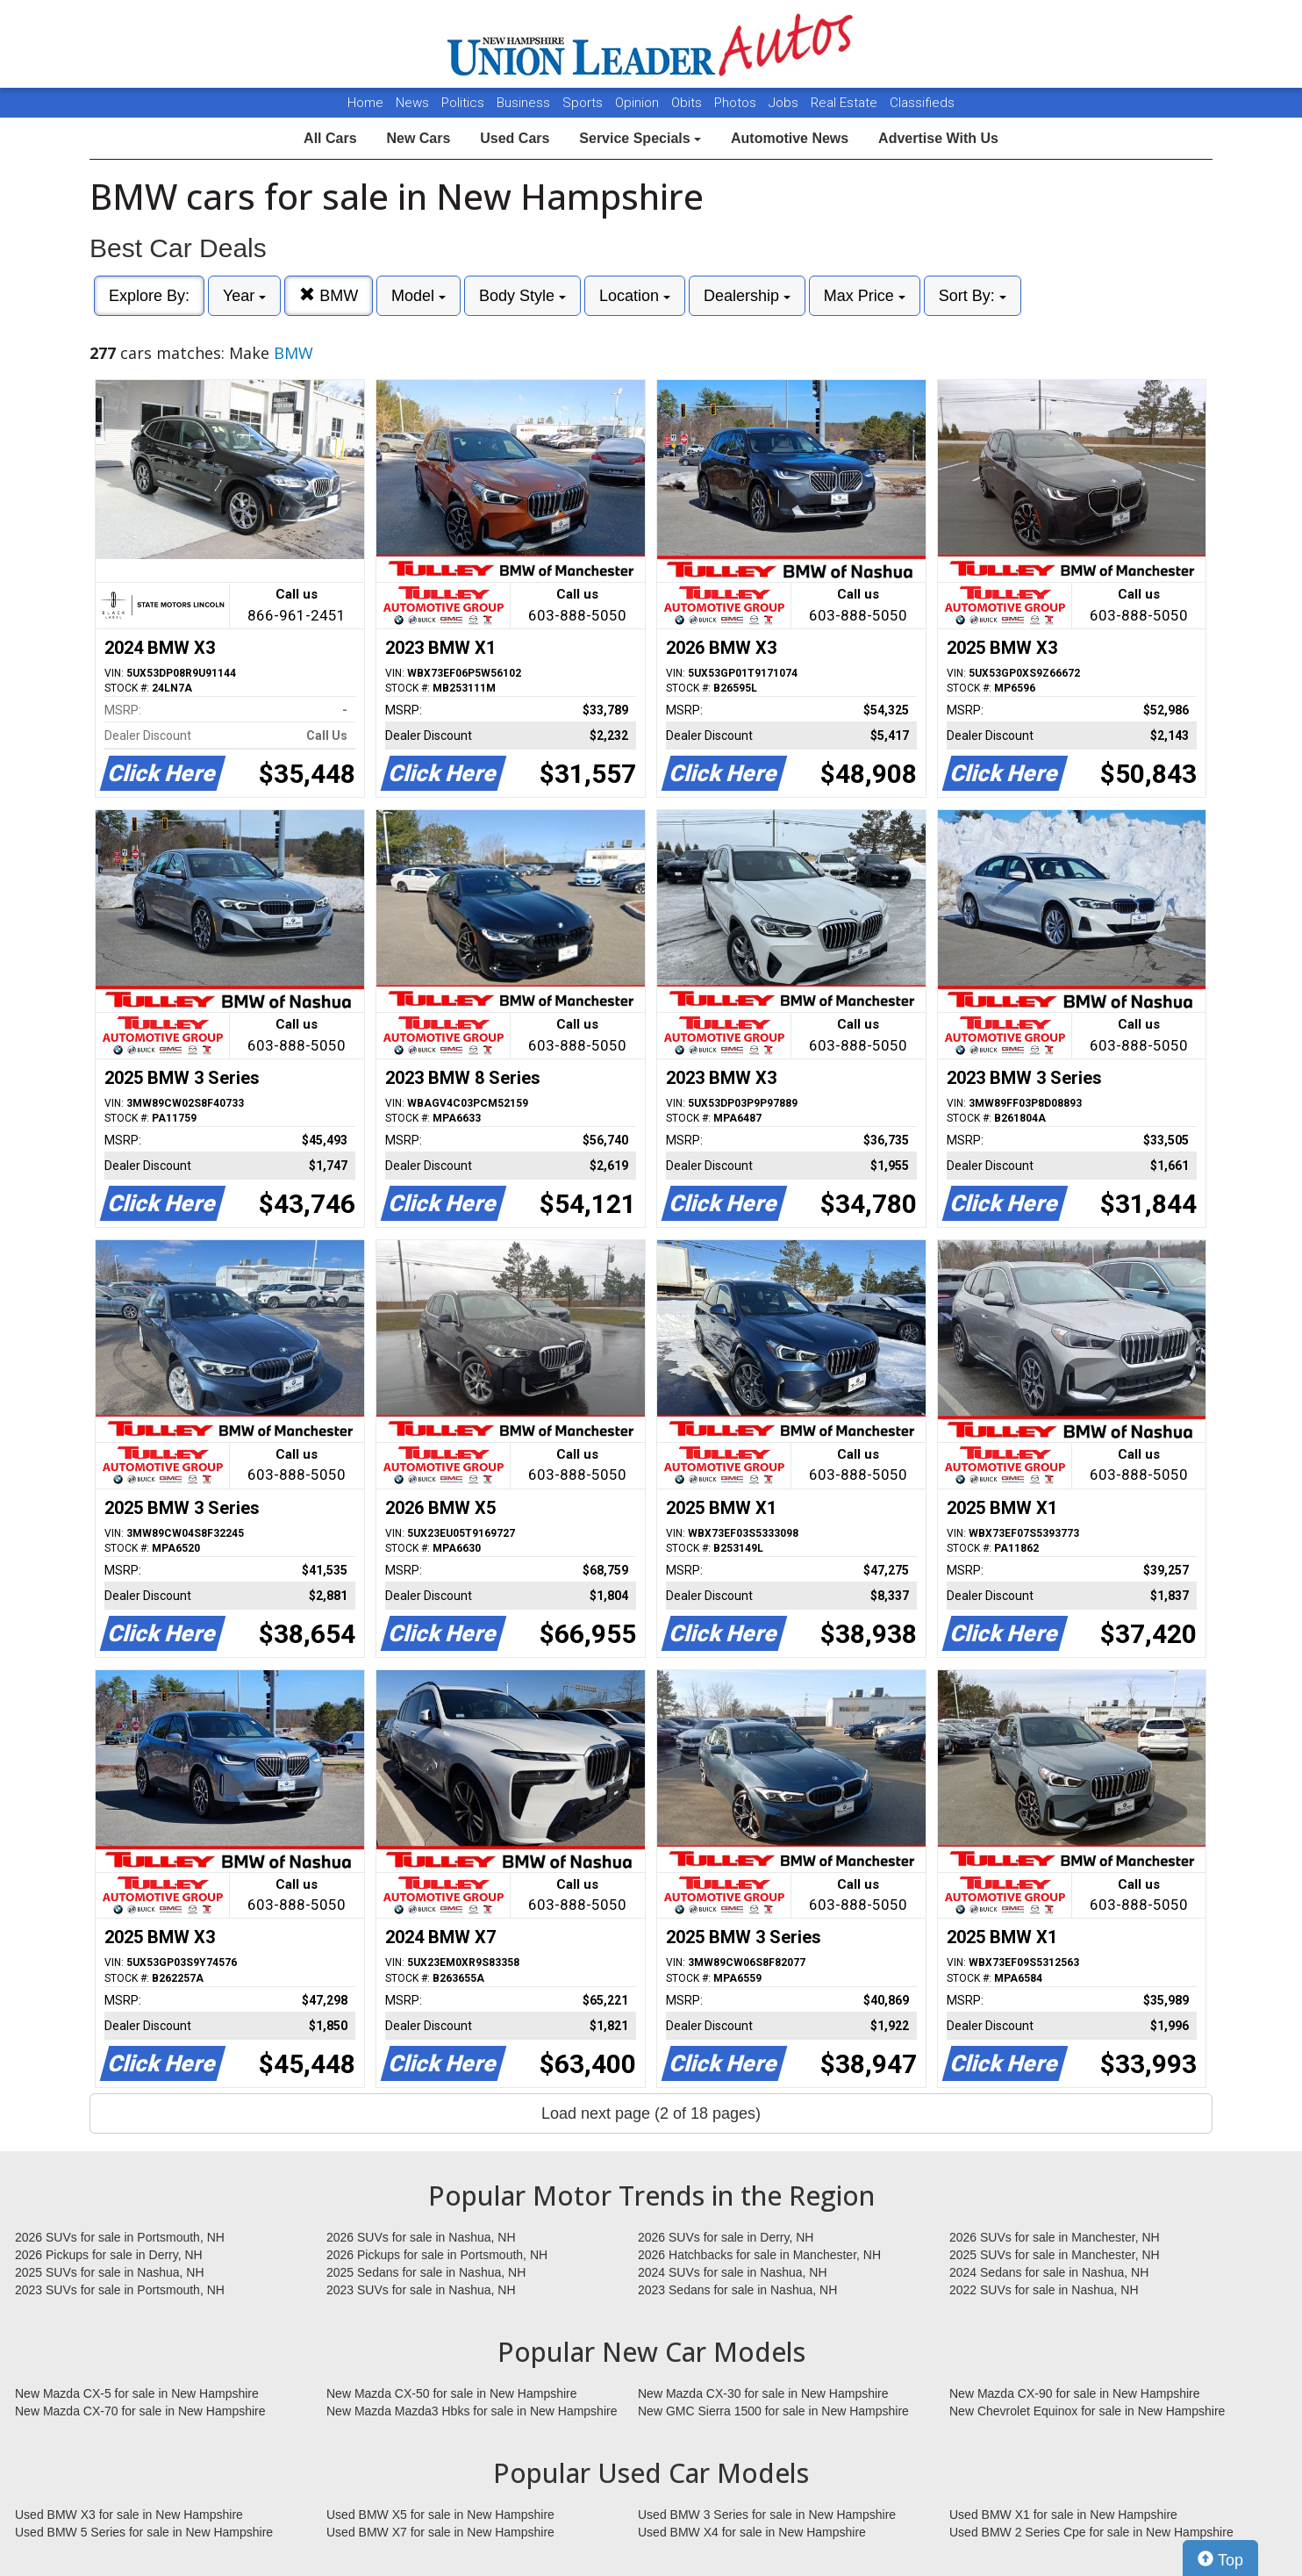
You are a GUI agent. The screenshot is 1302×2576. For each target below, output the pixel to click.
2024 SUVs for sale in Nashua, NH (732, 2272)
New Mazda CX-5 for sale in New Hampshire (137, 2393)
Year (244, 296)
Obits (688, 103)
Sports (584, 103)
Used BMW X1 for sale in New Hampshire (1063, 2515)
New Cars (418, 138)
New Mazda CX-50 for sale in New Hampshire (451, 2393)
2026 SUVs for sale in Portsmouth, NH (120, 2237)
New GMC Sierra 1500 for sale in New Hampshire (773, 2411)
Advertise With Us (938, 138)
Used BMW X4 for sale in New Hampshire (752, 2532)
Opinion (638, 103)
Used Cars (514, 138)
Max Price (864, 296)
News (412, 103)
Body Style (522, 296)
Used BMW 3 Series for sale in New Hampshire (767, 2515)
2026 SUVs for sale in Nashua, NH (421, 2237)
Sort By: (972, 296)
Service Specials (640, 138)
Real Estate (846, 103)
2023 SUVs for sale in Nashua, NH (421, 2290)
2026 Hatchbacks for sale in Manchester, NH (759, 2255)
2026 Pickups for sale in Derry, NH (109, 2255)
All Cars (330, 138)
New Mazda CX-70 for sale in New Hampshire (140, 2411)
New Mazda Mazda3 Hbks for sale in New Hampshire (471, 2411)
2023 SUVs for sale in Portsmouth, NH (120, 2290)
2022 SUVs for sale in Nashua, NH (1044, 2290)
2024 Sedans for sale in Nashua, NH (1048, 2272)
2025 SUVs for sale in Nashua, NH (109, 2272)
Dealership (747, 296)
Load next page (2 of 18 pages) (651, 2113)
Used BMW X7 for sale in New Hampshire (440, 2532)
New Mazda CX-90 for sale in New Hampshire (1074, 2393)
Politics (462, 103)
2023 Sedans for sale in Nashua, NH (737, 2290)
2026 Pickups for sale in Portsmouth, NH (436, 2255)
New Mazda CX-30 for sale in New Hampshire (763, 2393)
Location (634, 296)
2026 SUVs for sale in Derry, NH (725, 2237)
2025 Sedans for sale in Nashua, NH (426, 2272)
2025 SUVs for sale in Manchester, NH (1054, 2255)
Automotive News (789, 138)
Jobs (785, 103)
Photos (737, 103)
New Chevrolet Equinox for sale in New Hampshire (1087, 2411)
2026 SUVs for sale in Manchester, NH (1054, 2237)
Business (525, 103)
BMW (328, 295)
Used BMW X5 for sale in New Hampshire (440, 2515)
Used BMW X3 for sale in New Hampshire (129, 2515)
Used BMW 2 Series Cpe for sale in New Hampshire (1091, 2532)
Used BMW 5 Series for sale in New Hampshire (144, 2532)
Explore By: (149, 296)
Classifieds (922, 103)
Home (365, 103)
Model (418, 296)
